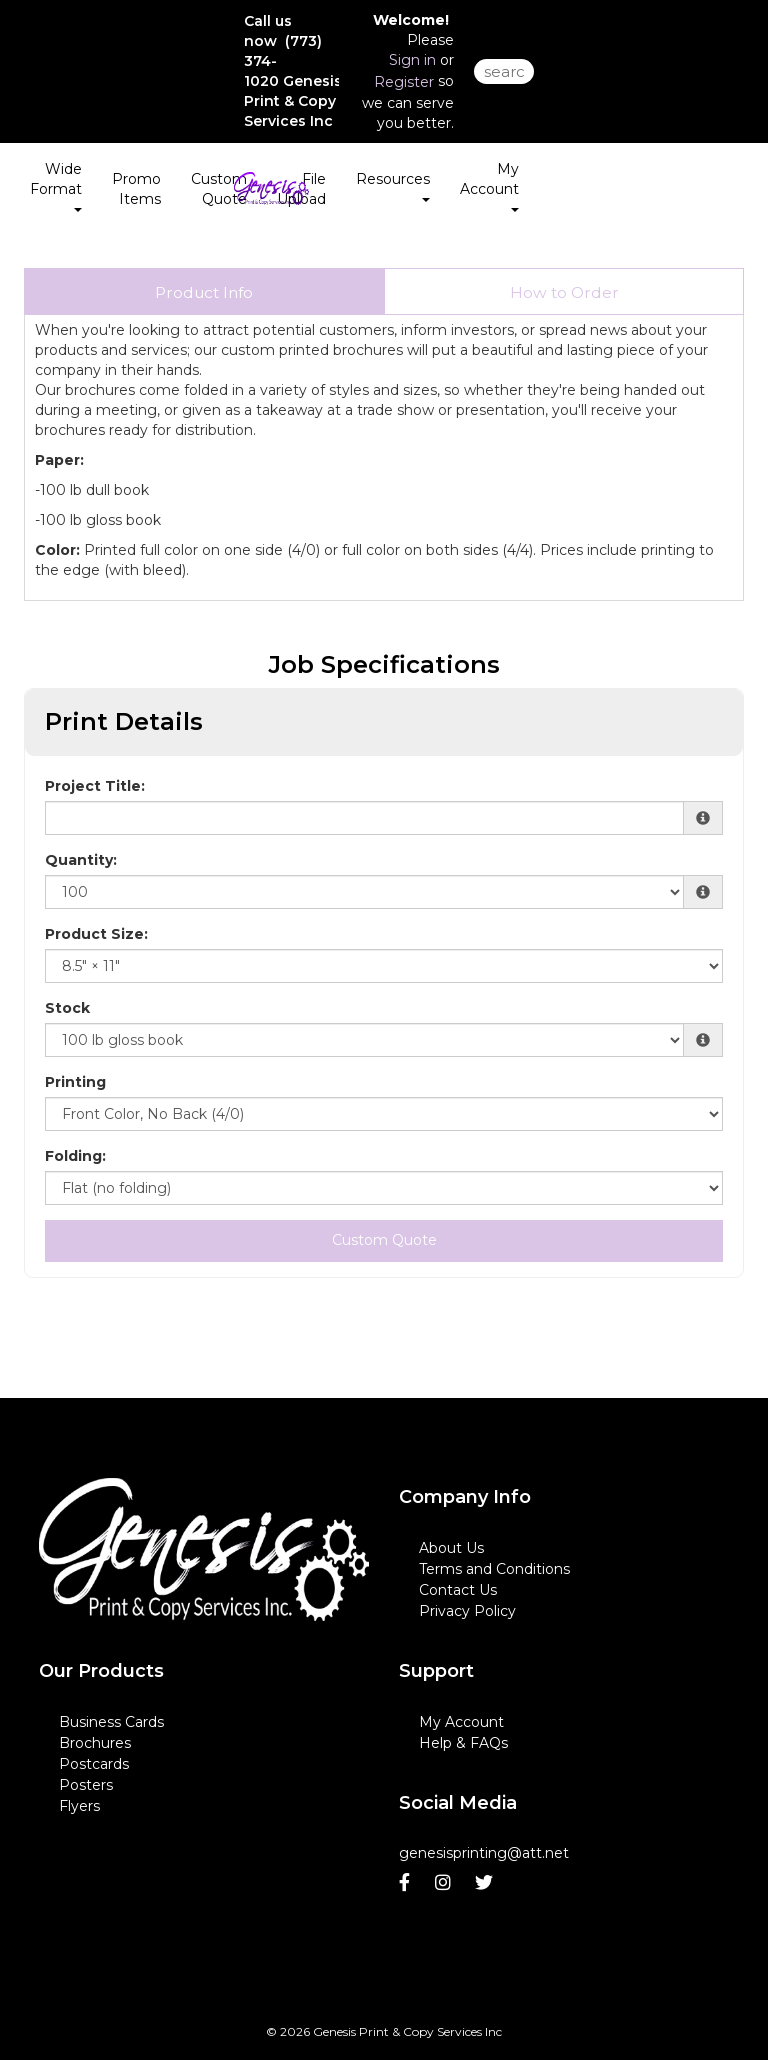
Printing (75, 1082)
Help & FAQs (463, 1743)
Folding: (75, 1156)
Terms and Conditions (494, 1569)
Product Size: (96, 934)
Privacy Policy (467, 1611)
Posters (86, 1785)
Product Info (204, 292)
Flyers (79, 1806)
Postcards (94, 1764)
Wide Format (56, 186)
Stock (67, 1008)
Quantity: (81, 860)
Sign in (412, 60)
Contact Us (458, 1590)
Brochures (95, 1743)
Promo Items (136, 189)
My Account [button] (489, 186)
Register (404, 82)
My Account (461, 1722)
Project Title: (95, 786)
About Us (451, 1548)
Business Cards (111, 1722)
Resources (393, 186)
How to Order (564, 292)
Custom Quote (219, 189)
